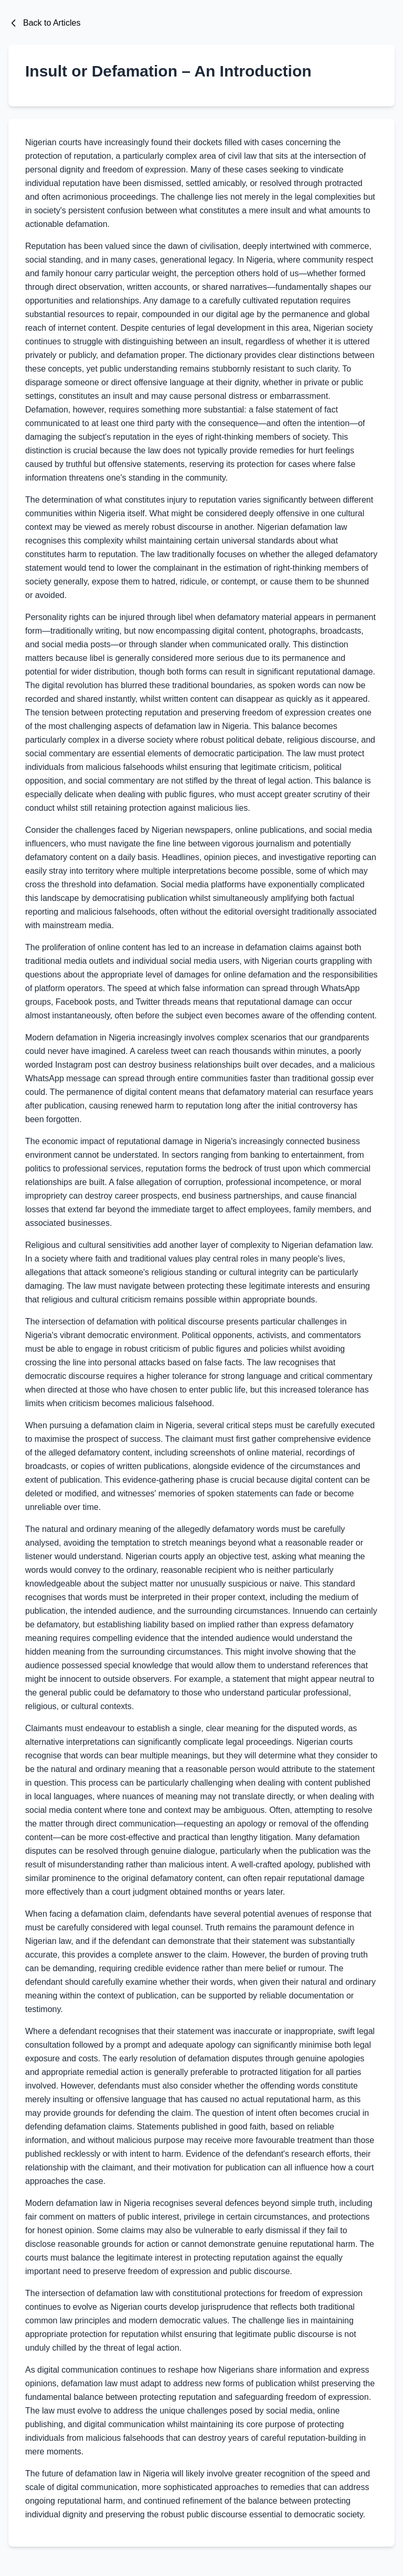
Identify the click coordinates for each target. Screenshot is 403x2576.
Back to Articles (44, 23)
